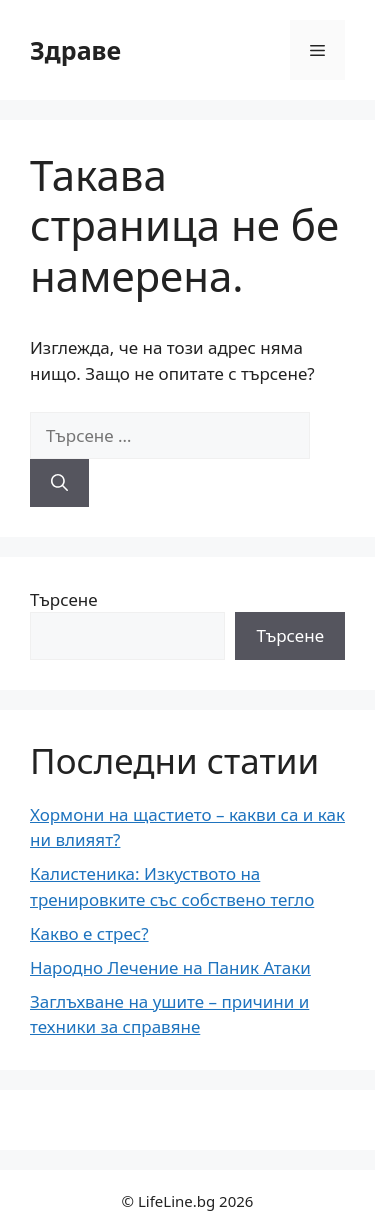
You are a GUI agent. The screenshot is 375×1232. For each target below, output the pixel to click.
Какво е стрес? (89, 933)
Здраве (75, 50)
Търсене (64, 599)
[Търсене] (59, 483)
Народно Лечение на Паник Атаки (170, 967)
